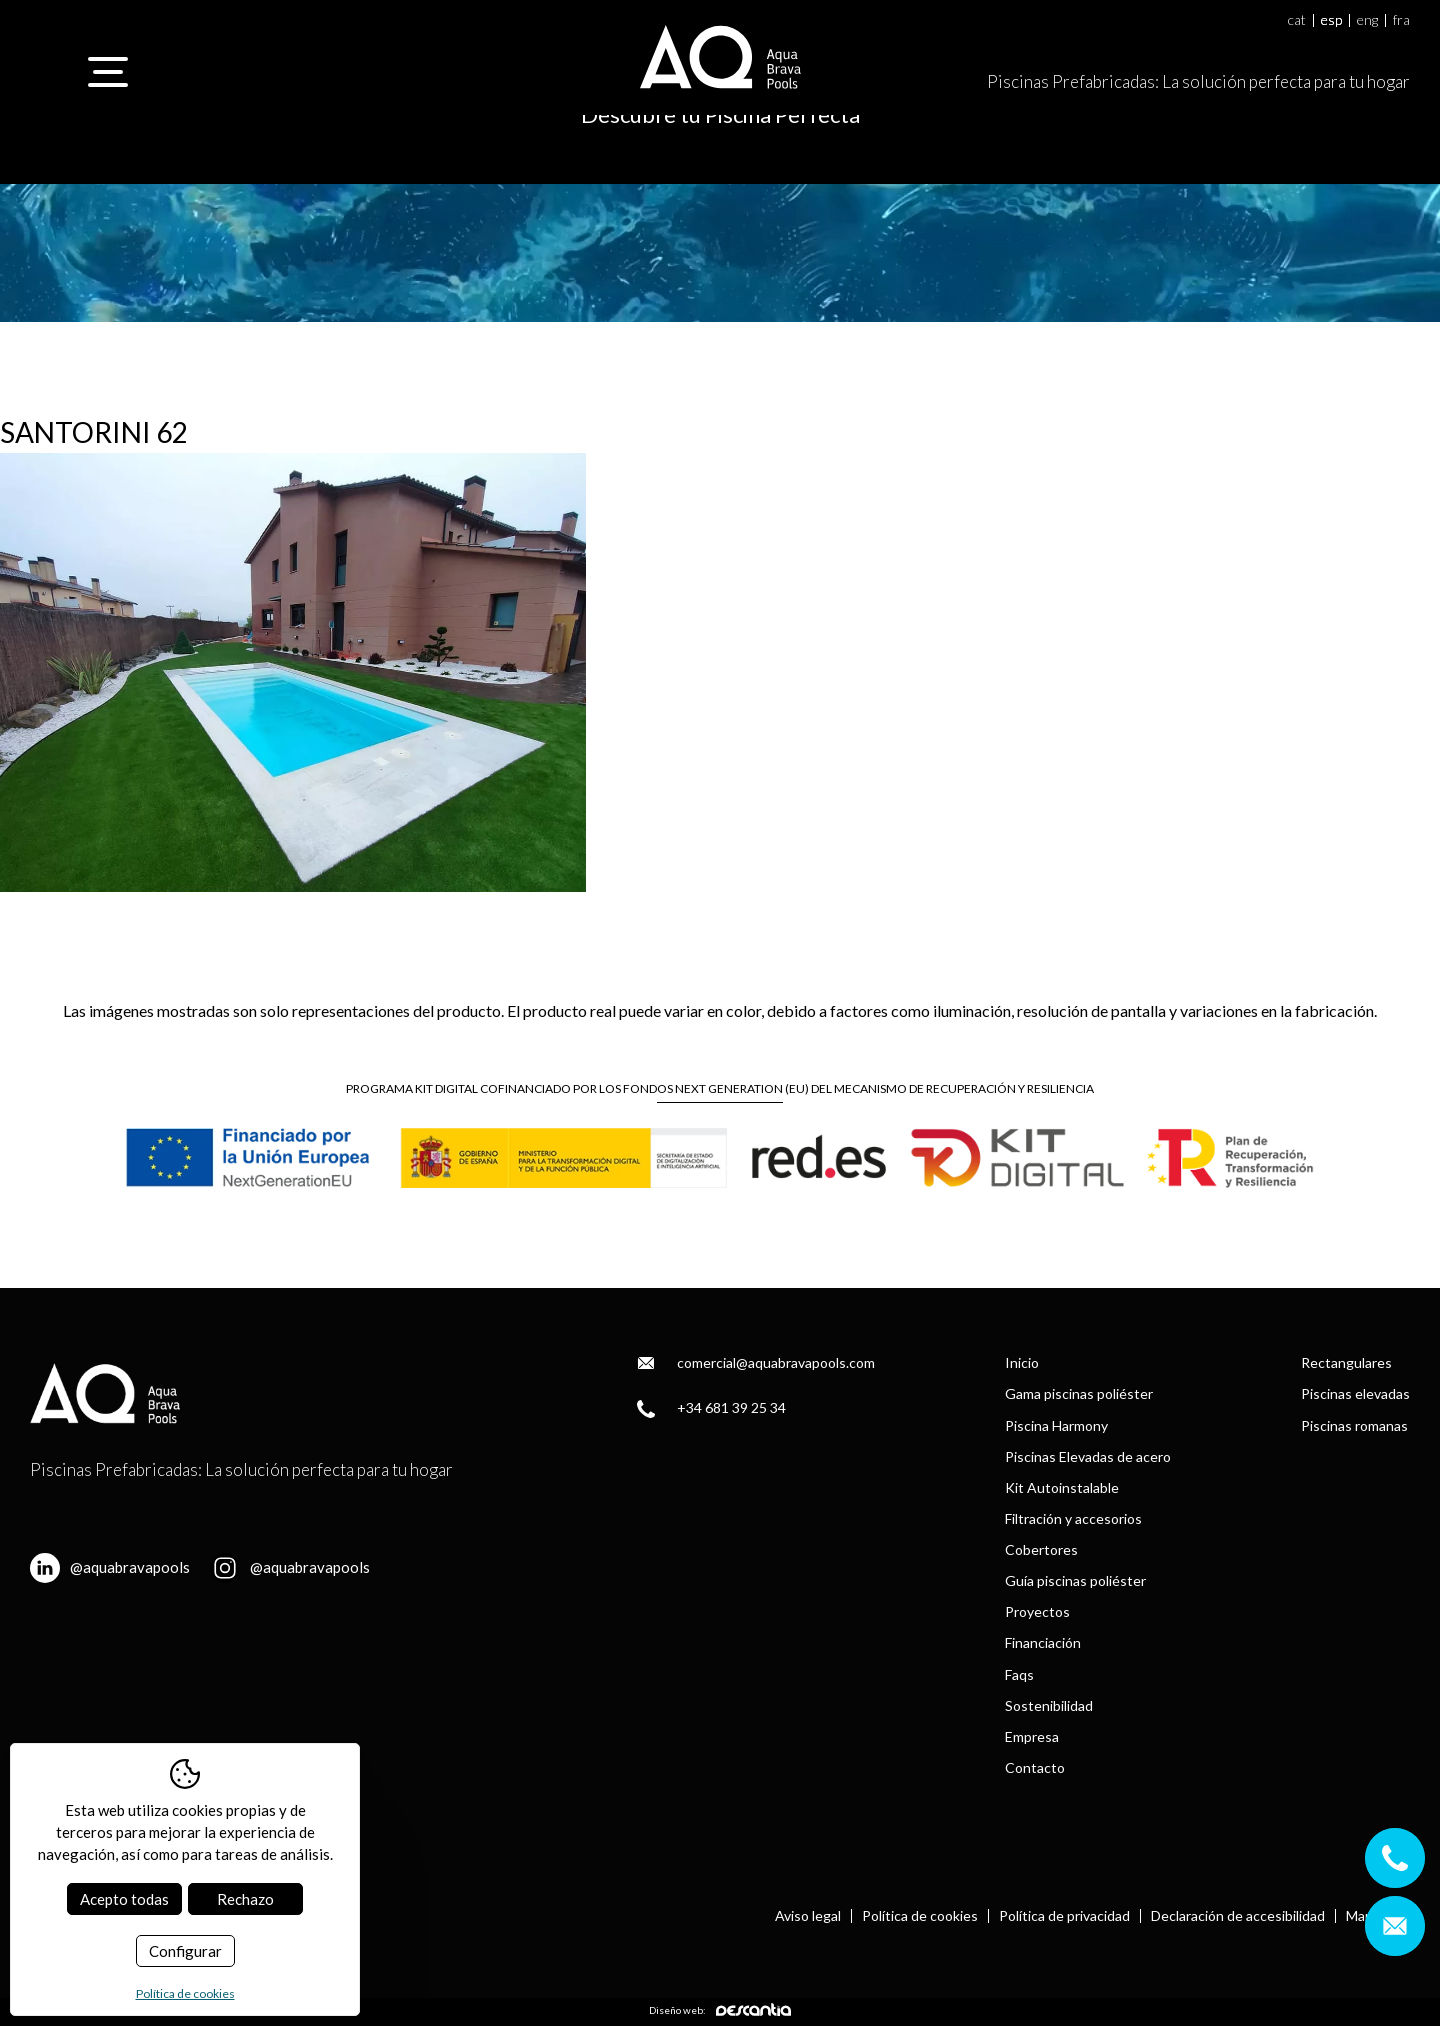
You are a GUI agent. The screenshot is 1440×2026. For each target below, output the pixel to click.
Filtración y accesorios (1073, 1518)
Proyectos (1037, 1611)
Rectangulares (1346, 1362)
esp (1331, 20)
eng (1367, 20)
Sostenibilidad (1049, 1705)
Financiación (1043, 1642)
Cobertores (1041, 1549)
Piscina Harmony (1056, 1425)
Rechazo (245, 1899)
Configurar (185, 1951)
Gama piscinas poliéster (1079, 1393)
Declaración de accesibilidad (1238, 1916)
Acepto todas (124, 1899)
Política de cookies (920, 1916)
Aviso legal (808, 1916)
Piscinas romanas (1354, 1425)
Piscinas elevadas (1355, 1393)
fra (1401, 20)
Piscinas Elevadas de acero (1088, 1456)
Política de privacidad (1064, 1916)
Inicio (1022, 1362)
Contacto (1035, 1767)
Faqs (1019, 1674)
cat (1297, 20)
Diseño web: (720, 2009)
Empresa (1032, 1736)
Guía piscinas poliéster (1075, 1580)
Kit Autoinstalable (1062, 1487)
